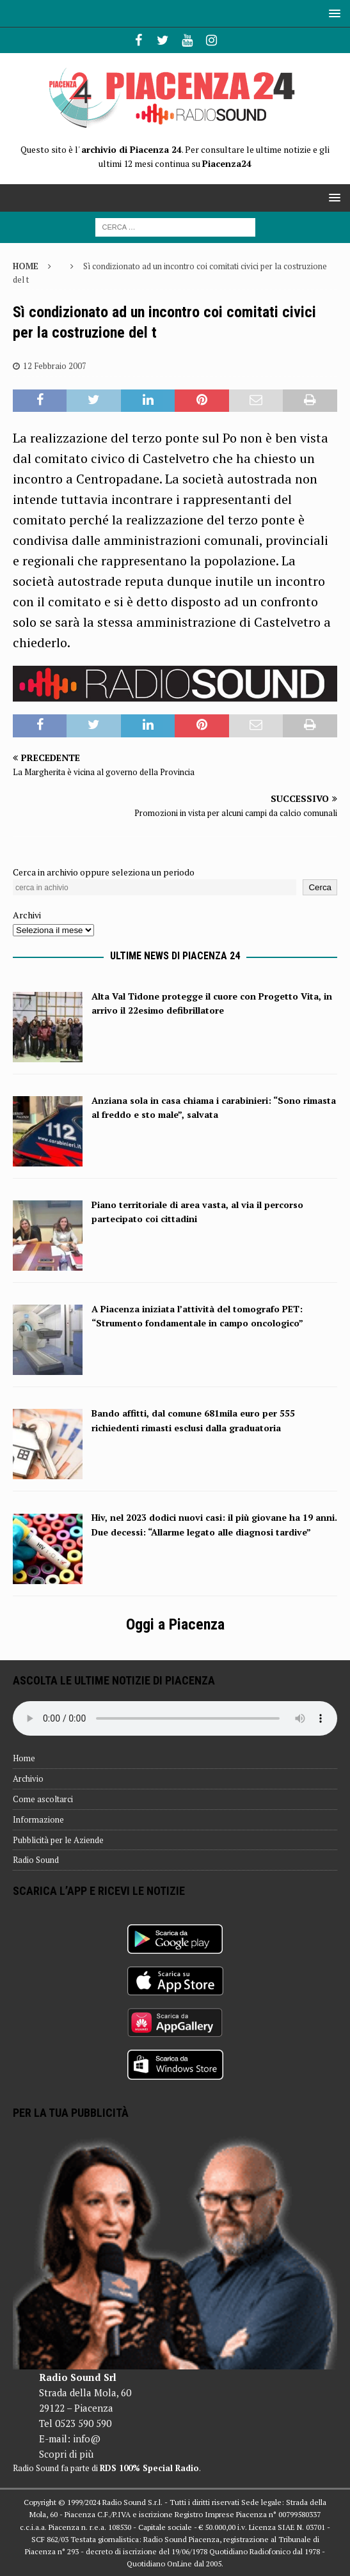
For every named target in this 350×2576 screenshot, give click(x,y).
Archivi (27, 915)
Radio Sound (36, 1859)
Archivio (28, 1778)
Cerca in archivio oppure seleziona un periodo (104, 872)
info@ (86, 2438)
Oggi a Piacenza (175, 1624)
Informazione (38, 1819)
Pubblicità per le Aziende (58, 1840)
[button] (332, 13)
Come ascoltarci (43, 1799)
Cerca (319, 887)
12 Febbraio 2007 (54, 366)
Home (24, 1758)
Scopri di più (66, 2453)
